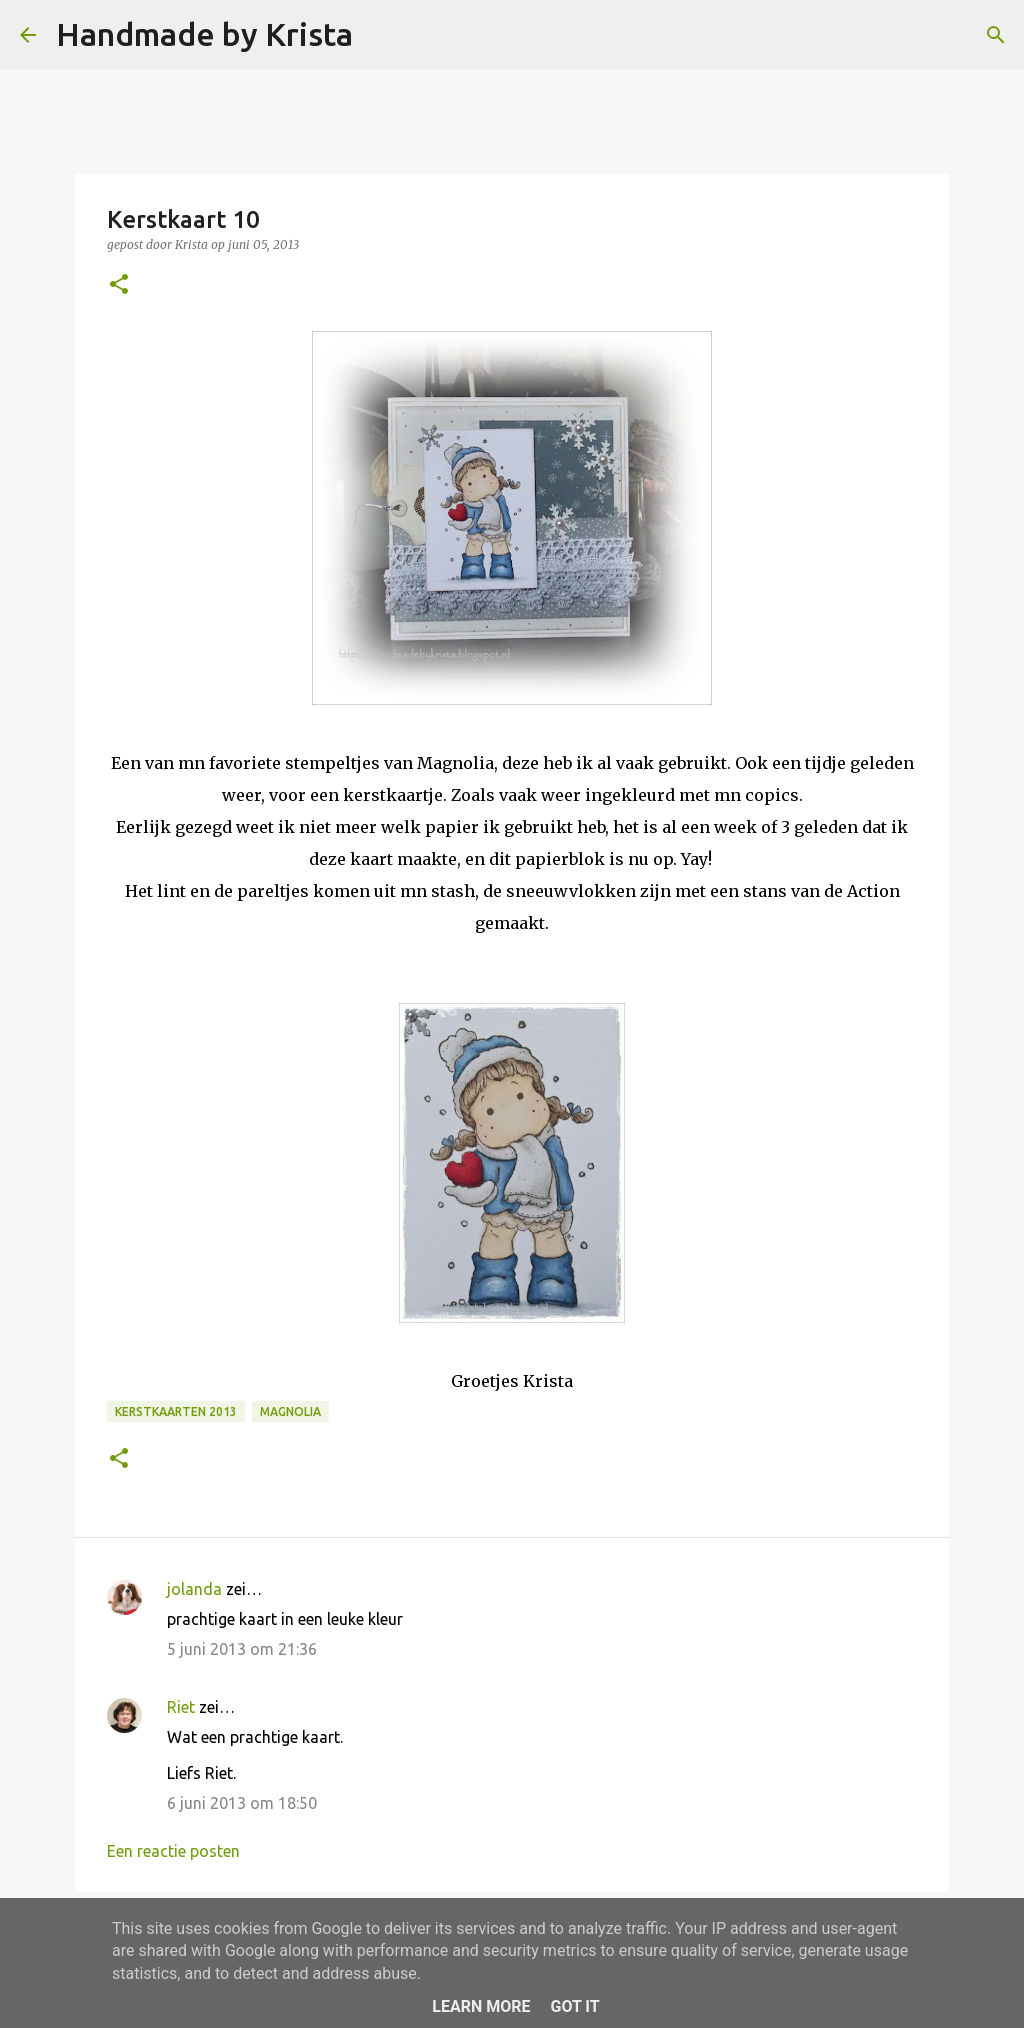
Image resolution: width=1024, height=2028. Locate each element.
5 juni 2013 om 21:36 (242, 1649)
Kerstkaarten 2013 (176, 1411)
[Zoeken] (381, 35)
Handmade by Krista (204, 34)
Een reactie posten (173, 1851)
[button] (119, 285)
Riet (181, 1707)
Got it (574, 2006)
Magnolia (290, 1411)
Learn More (481, 2006)
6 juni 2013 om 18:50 (242, 1803)
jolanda (194, 1589)
